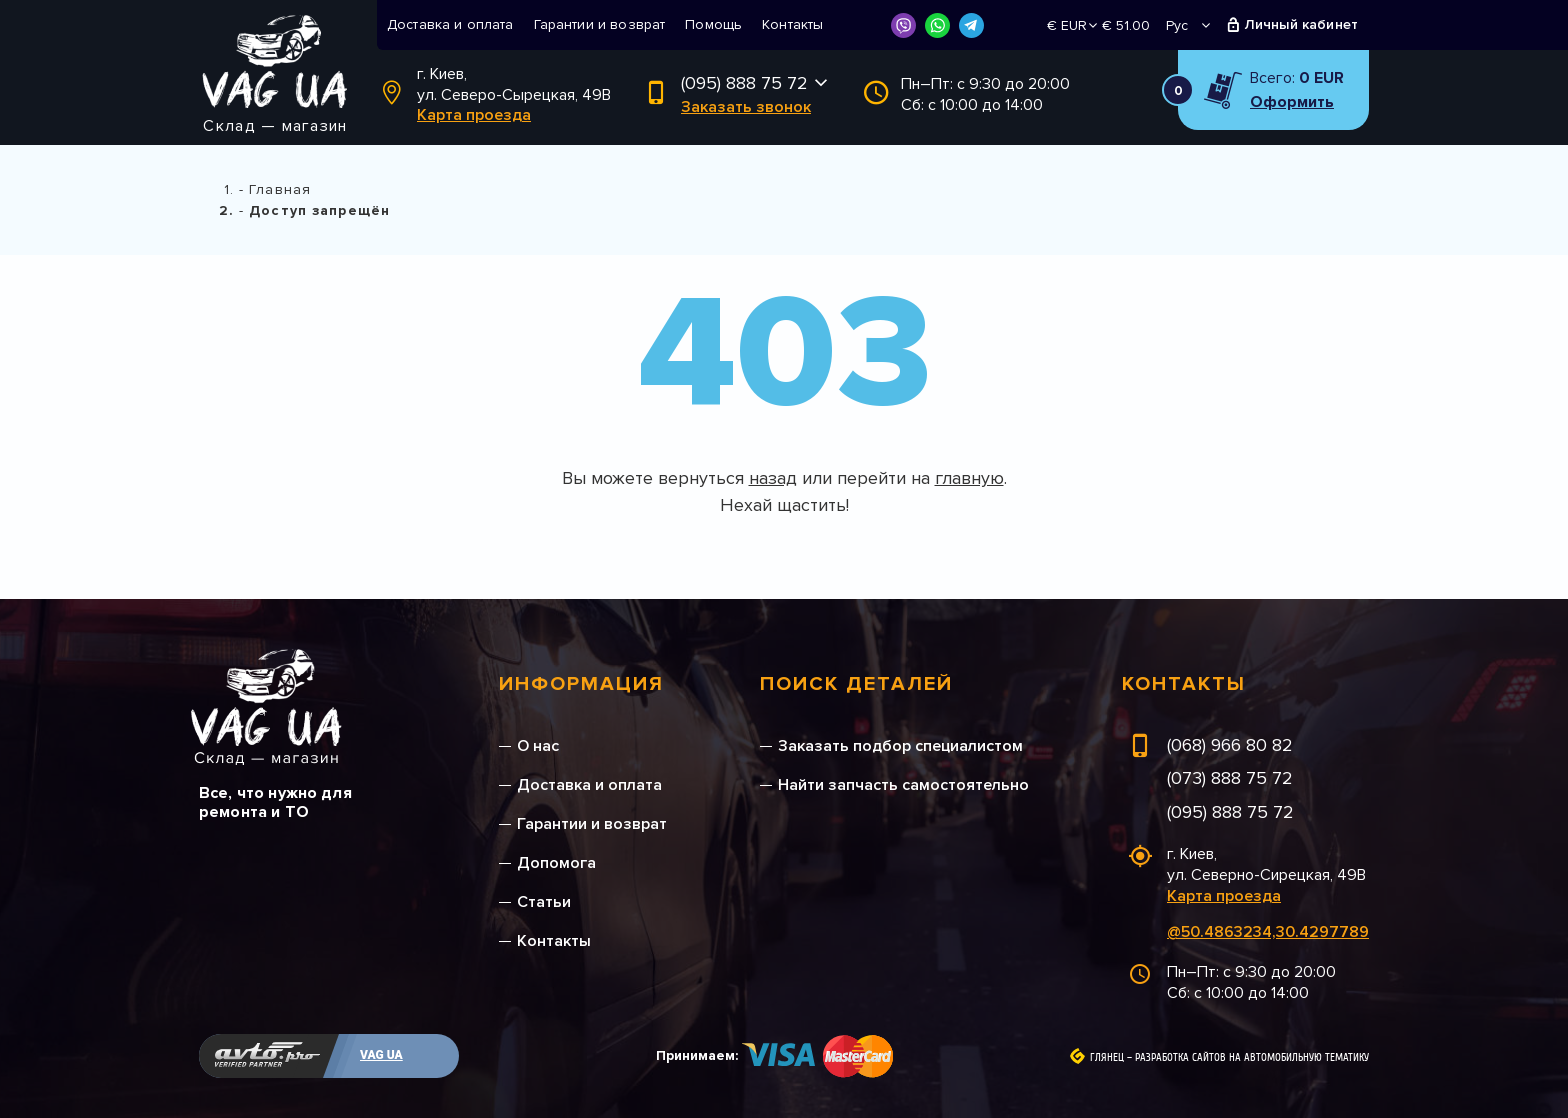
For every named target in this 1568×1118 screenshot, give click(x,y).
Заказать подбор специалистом (900, 746)
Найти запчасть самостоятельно (903, 785)
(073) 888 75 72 (1230, 778)
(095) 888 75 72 (744, 83)
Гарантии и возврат (600, 24)
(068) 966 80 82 (1230, 745)
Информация (581, 684)
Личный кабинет (1301, 24)
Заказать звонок (746, 107)
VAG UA (381, 1055)
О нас (538, 746)
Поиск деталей (856, 684)
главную (969, 478)
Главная (280, 189)
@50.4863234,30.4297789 (1268, 932)
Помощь (713, 24)
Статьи (544, 902)
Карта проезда (474, 115)
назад (773, 478)
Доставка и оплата (450, 24)
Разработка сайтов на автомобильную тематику (1252, 1058)
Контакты (792, 24)
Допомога (556, 863)
